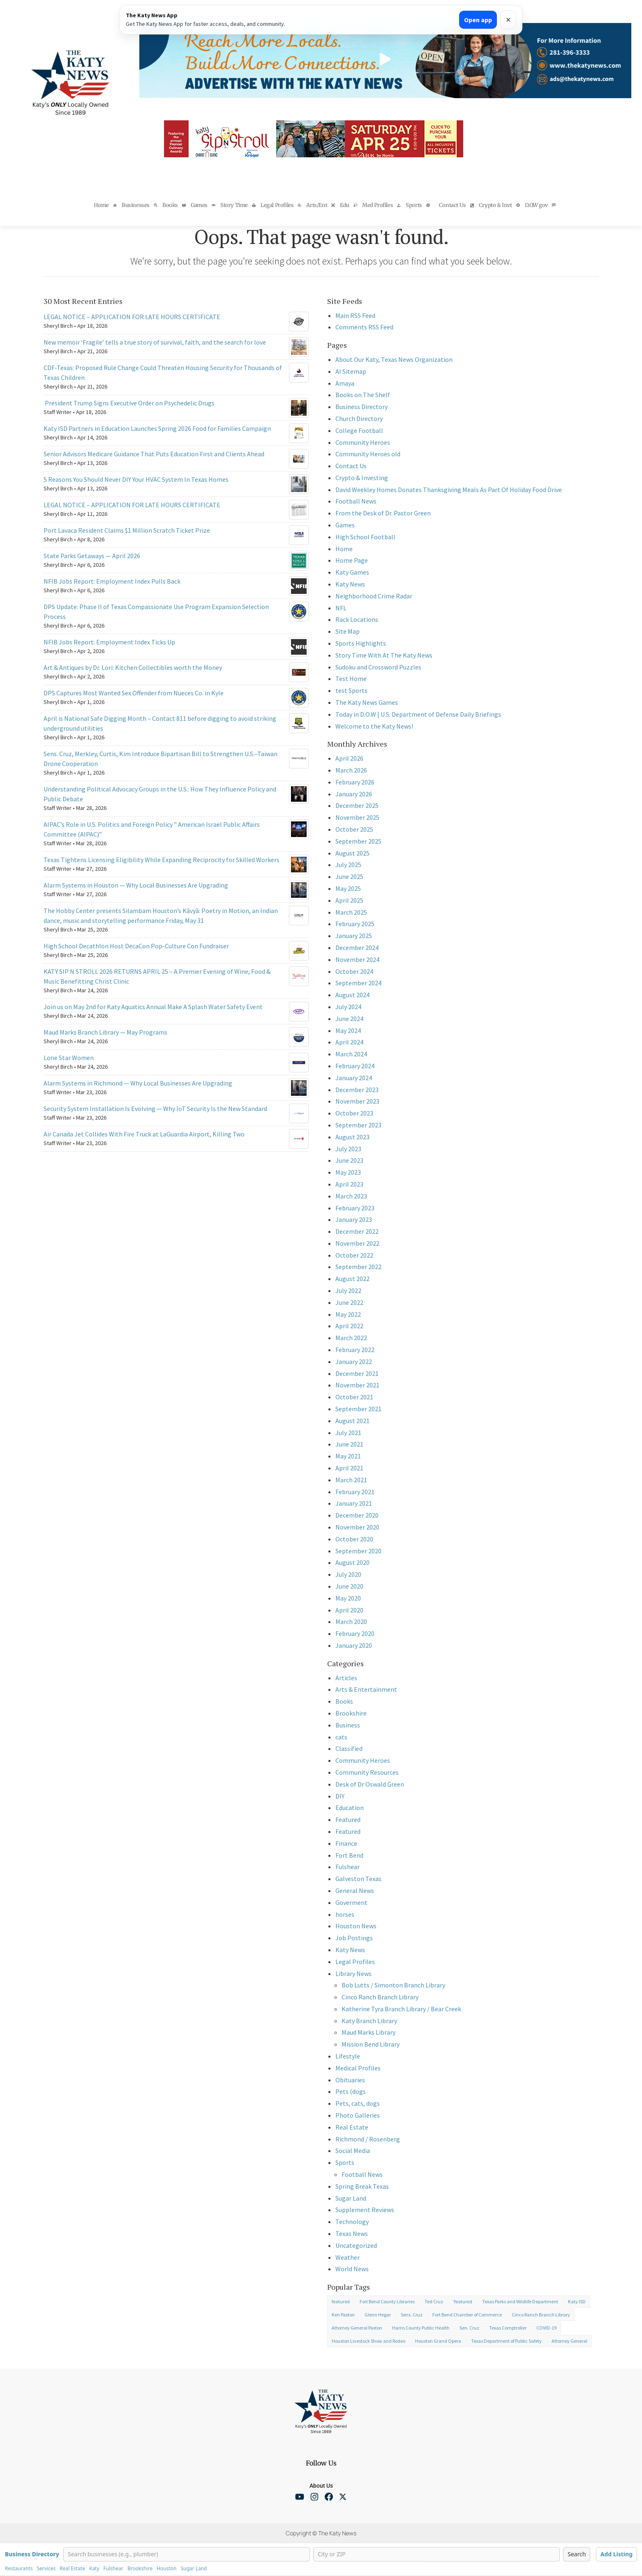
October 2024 (354, 971)
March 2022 (351, 1338)
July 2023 (348, 1149)
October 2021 (354, 1397)
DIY (339, 1796)
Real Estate (351, 2127)
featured (341, 2301)
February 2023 (354, 1208)
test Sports (351, 690)
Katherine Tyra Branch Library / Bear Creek (401, 2009)
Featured (347, 1819)
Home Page (351, 560)
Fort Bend (349, 1855)
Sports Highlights (360, 643)
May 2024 (348, 1030)
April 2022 (349, 1326)
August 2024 (352, 995)
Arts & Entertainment (366, 1689)
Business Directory (361, 406)
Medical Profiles (358, 2068)
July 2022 (348, 1290)
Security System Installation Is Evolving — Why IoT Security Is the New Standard (155, 1108)
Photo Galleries (357, 2115)
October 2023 (354, 1113)
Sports (344, 2162)
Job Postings (354, 1938)
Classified (349, 1748)
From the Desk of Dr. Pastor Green (383, 513)
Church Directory (359, 418)
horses (344, 1914)
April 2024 (349, 1042)
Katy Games (352, 572)
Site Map (347, 631)
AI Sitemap (350, 371)
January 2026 (353, 794)
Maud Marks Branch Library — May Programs (105, 1032)
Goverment (351, 1902)
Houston (166, 2568)
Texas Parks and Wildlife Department (520, 2301)
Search (577, 2554)
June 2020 (349, 1586)
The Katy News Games (366, 702)
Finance (346, 1843)
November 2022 (357, 1243)
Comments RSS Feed (364, 327)
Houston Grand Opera (438, 2341)
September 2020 (358, 1551)
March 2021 (351, 1480)
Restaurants (18, 2568)
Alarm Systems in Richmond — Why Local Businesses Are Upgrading (138, 1083)
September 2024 (358, 983)
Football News (355, 501)
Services (46, 2568)
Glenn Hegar (378, 2315)
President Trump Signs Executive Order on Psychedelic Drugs (129, 403)
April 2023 (349, 1184)
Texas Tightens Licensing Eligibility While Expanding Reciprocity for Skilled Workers (161, 860)
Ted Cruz (434, 2301)
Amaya (344, 383)
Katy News (350, 584)
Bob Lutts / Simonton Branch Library (393, 1985)
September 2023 (358, 1125)
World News (352, 2269)
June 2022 (349, 1302)
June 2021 (349, 1444)
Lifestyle (347, 2056)
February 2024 (354, 1066)
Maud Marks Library (368, 2032)
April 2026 (349, 758)
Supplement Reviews (364, 2210)
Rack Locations (356, 619)
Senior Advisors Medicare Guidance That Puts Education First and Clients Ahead (154, 454)
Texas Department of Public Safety (506, 2341)
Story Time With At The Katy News (383, 655)
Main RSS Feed (355, 315)
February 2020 (354, 1633)
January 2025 (353, 936)
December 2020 (357, 1515)
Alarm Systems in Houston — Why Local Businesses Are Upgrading (136, 885)
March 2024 (351, 1054)
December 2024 (357, 947)
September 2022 (358, 1267)
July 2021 (348, 1432)
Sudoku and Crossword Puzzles (378, 667)
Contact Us (351, 466)
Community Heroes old (367, 454)
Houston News (355, 1926)
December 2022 (357, 1231)
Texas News (351, 2233)
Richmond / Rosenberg (367, 2139)
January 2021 (353, 1503)
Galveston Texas (358, 1878)
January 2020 (353, 1645)
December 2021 (357, 1373)
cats (341, 1737)
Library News (353, 1973)
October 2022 (354, 1255)
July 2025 (348, 864)
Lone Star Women (69, 1057)
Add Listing (616, 2554)
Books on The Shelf (362, 395)
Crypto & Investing (361, 478)
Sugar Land (350, 2198)
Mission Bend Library (371, 2044)
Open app (478, 20)
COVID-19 (546, 2328)
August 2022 (352, 1278)
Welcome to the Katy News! (374, 726)
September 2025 (358, 841)
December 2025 (357, 805)
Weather (347, 2257)
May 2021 (348, 1456)
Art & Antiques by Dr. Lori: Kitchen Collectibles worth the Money (133, 667)
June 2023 (349, 1160)
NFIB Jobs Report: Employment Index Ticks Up (109, 642)
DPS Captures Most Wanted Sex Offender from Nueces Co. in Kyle (134, 693)
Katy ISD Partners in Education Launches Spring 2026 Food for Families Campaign (157, 428)
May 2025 (348, 888)
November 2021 (357, 1385)
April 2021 (349, 1468)
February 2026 (354, 782)
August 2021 (352, 1421)
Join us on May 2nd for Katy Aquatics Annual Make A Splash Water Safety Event (153, 1007)
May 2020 (348, 1598)
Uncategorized (356, 2245)
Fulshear (347, 1867)
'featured (462, 2301)
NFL (340, 608)
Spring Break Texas (362, 2186)
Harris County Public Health (421, 2328)
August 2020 (352, 1562)
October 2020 (354, 1539)
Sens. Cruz (412, 2315)
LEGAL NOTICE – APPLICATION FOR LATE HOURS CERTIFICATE (132, 317)
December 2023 (357, 1090)
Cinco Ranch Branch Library (380, 1997)
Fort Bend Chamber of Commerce (467, 2315)
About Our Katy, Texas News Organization (394, 359)
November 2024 (357, 959)
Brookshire (351, 1713)
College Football (359, 430)
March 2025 (351, 912)
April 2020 (349, 1610)
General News (354, 1890)
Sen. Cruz (469, 2328)
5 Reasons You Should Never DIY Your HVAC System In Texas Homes (136, 479)
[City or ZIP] (436, 2554)
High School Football (365, 537)
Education (349, 1807)
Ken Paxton (343, 2315)
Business (347, 1725)
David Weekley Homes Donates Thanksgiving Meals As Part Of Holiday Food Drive (448, 489)
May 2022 (348, 1314)
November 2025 (357, 817)
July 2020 (348, 1574)
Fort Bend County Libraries (387, 2301)
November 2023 (357, 1101)
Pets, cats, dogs (357, 2103)
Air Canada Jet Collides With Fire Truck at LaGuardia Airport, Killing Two (144, 1134)
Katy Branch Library (369, 2021)
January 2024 (353, 1078)
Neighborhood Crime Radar (373, 596)
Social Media (352, 2150)
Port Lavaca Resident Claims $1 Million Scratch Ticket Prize (127, 530)
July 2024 (348, 1007)
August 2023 (352, 1137)
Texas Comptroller (508, 2328)
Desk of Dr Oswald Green (369, 1784)
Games (345, 525)
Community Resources (367, 1772)
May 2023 (348, 1172)
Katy (94, 2568)
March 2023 (351, 1196)
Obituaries (350, 2080)
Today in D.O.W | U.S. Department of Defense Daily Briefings (418, 714)
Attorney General (569, 2341)
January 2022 (353, 1361)
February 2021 (354, 1492)
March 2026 (351, 770)
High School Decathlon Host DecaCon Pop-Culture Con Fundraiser (136, 946)
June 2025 (349, 876)
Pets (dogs (350, 2091)
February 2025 (354, 924)
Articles (346, 1678)
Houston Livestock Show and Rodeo (368, 2341)
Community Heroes (362, 442)
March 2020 (351, 1621)
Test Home (351, 678)
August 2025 (352, 853)
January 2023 (353, 1219)
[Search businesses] (186, 2554)
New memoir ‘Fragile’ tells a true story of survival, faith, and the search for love (155, 342)
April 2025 (349, 900)
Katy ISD (577, 2301)
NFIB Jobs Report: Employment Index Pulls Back (112, 581)
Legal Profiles (355, 1961)
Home (344, 549)
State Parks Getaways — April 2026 (92, 556)
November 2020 (357, 1527)
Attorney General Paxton (357, 2328)
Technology (352, 2221)
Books (344, 1701)
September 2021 (358, 1409)
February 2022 (354, 1350)
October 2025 (354, 829)
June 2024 (349, 1018)
